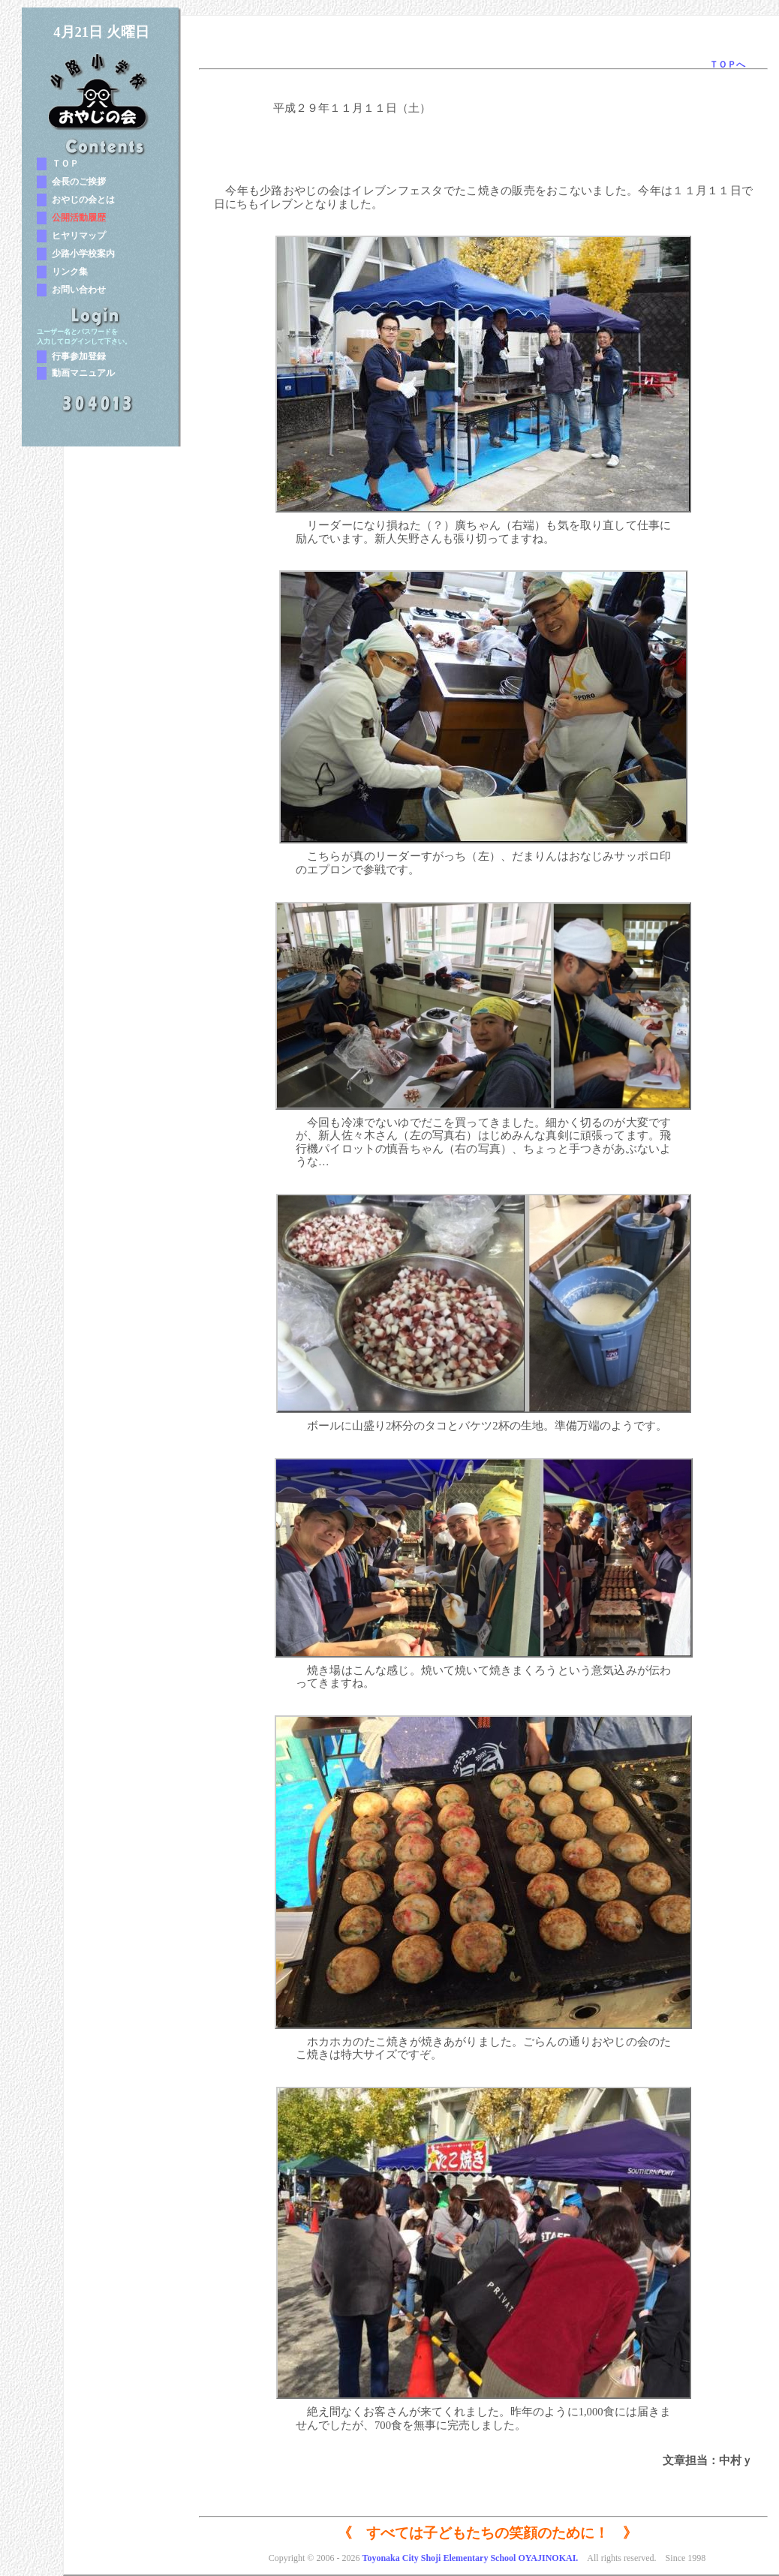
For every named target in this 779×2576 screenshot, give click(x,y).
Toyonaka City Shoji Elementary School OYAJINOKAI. (470, 2558)
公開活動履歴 (79, 217)
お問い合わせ (79, 289)
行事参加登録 (79, 356)
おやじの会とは (83, 199)
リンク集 (70, 271)
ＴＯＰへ (727, 64)
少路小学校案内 (83, 253)
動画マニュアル (83, 373)
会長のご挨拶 (79, 181)
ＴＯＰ (65, 163)
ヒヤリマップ (79, 235)
